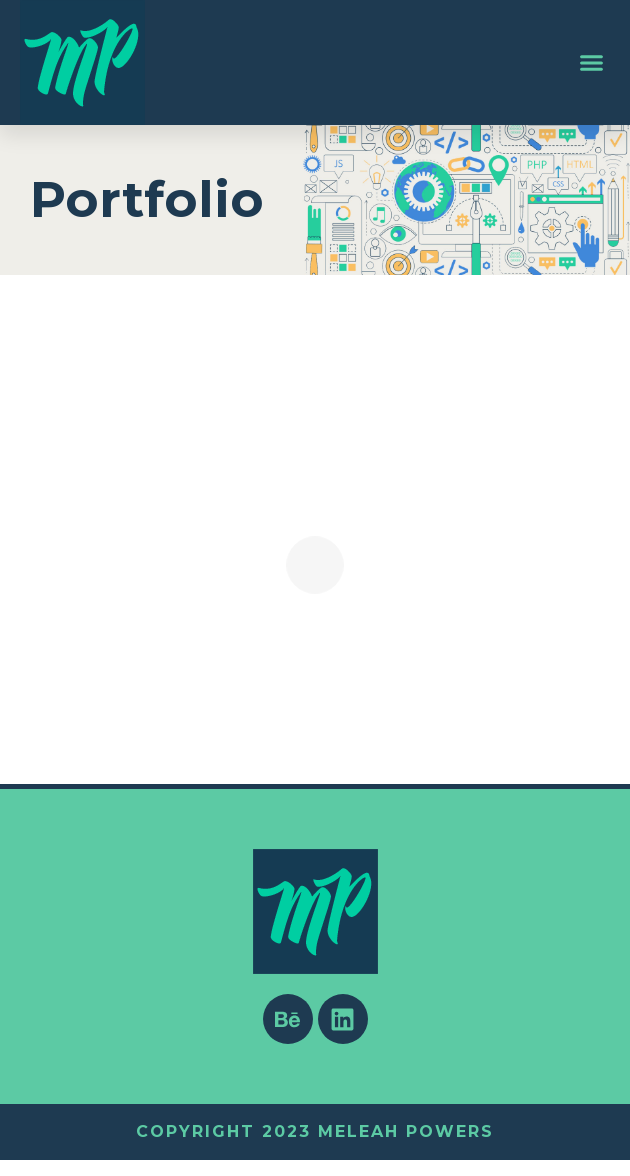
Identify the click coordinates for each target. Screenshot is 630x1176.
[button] (592, 63)
